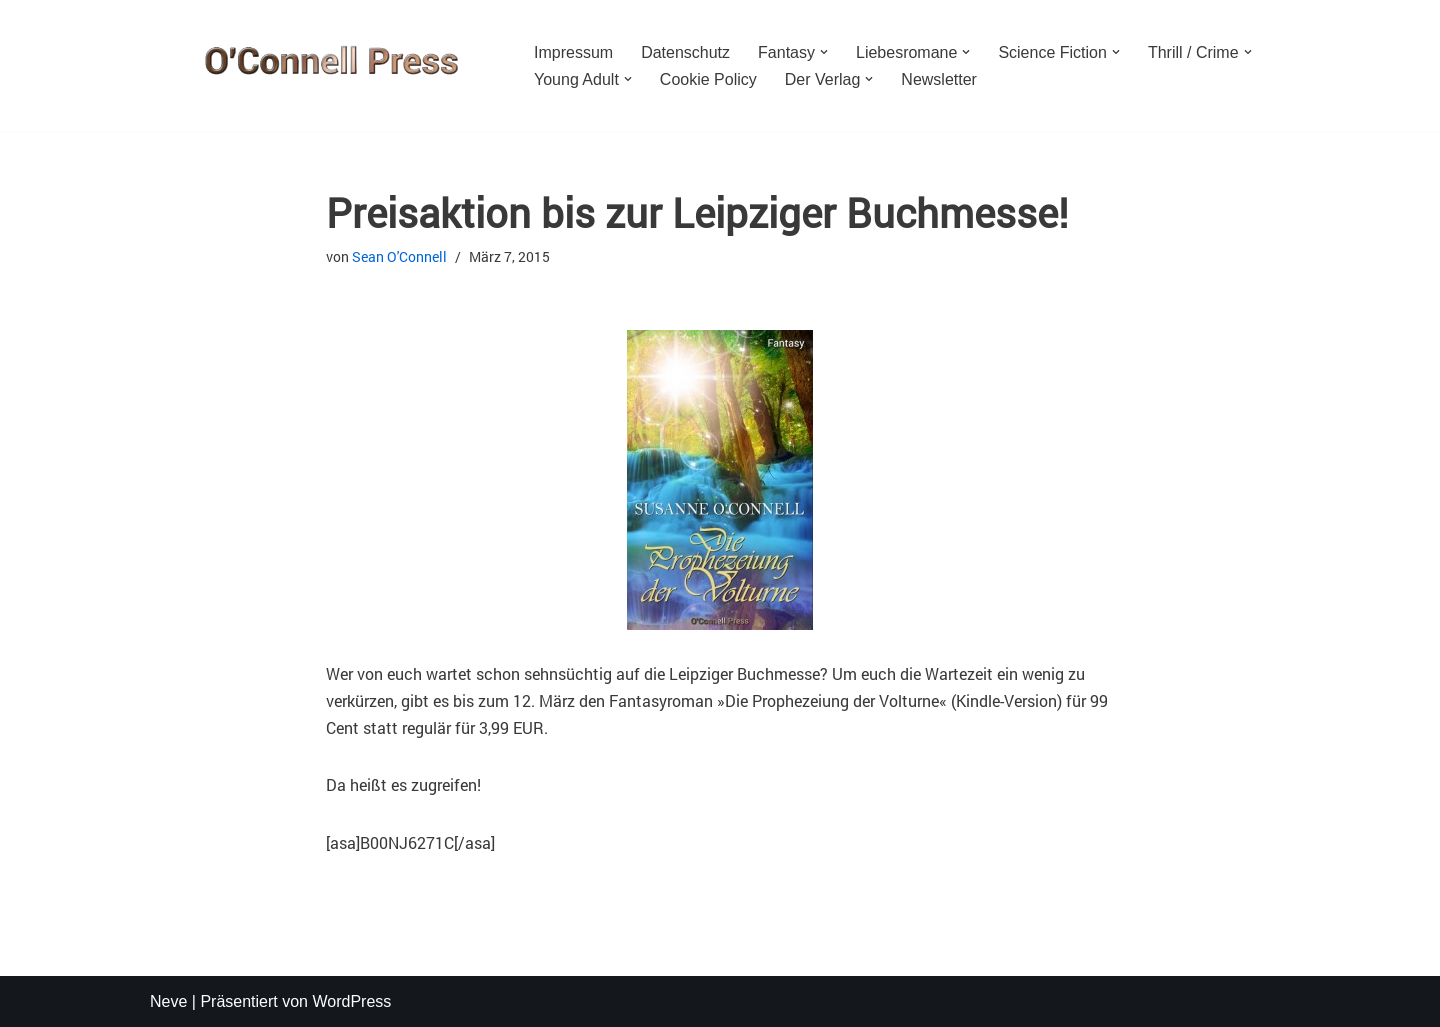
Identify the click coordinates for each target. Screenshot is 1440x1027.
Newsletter (939, 79)
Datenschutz (685, 52)
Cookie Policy (708, 79)
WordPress (351, 1001)
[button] (824, 52)
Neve (168, 1001)
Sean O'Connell (399, 256)
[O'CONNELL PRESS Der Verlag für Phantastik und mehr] (325, 65)
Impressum (573, 52)
